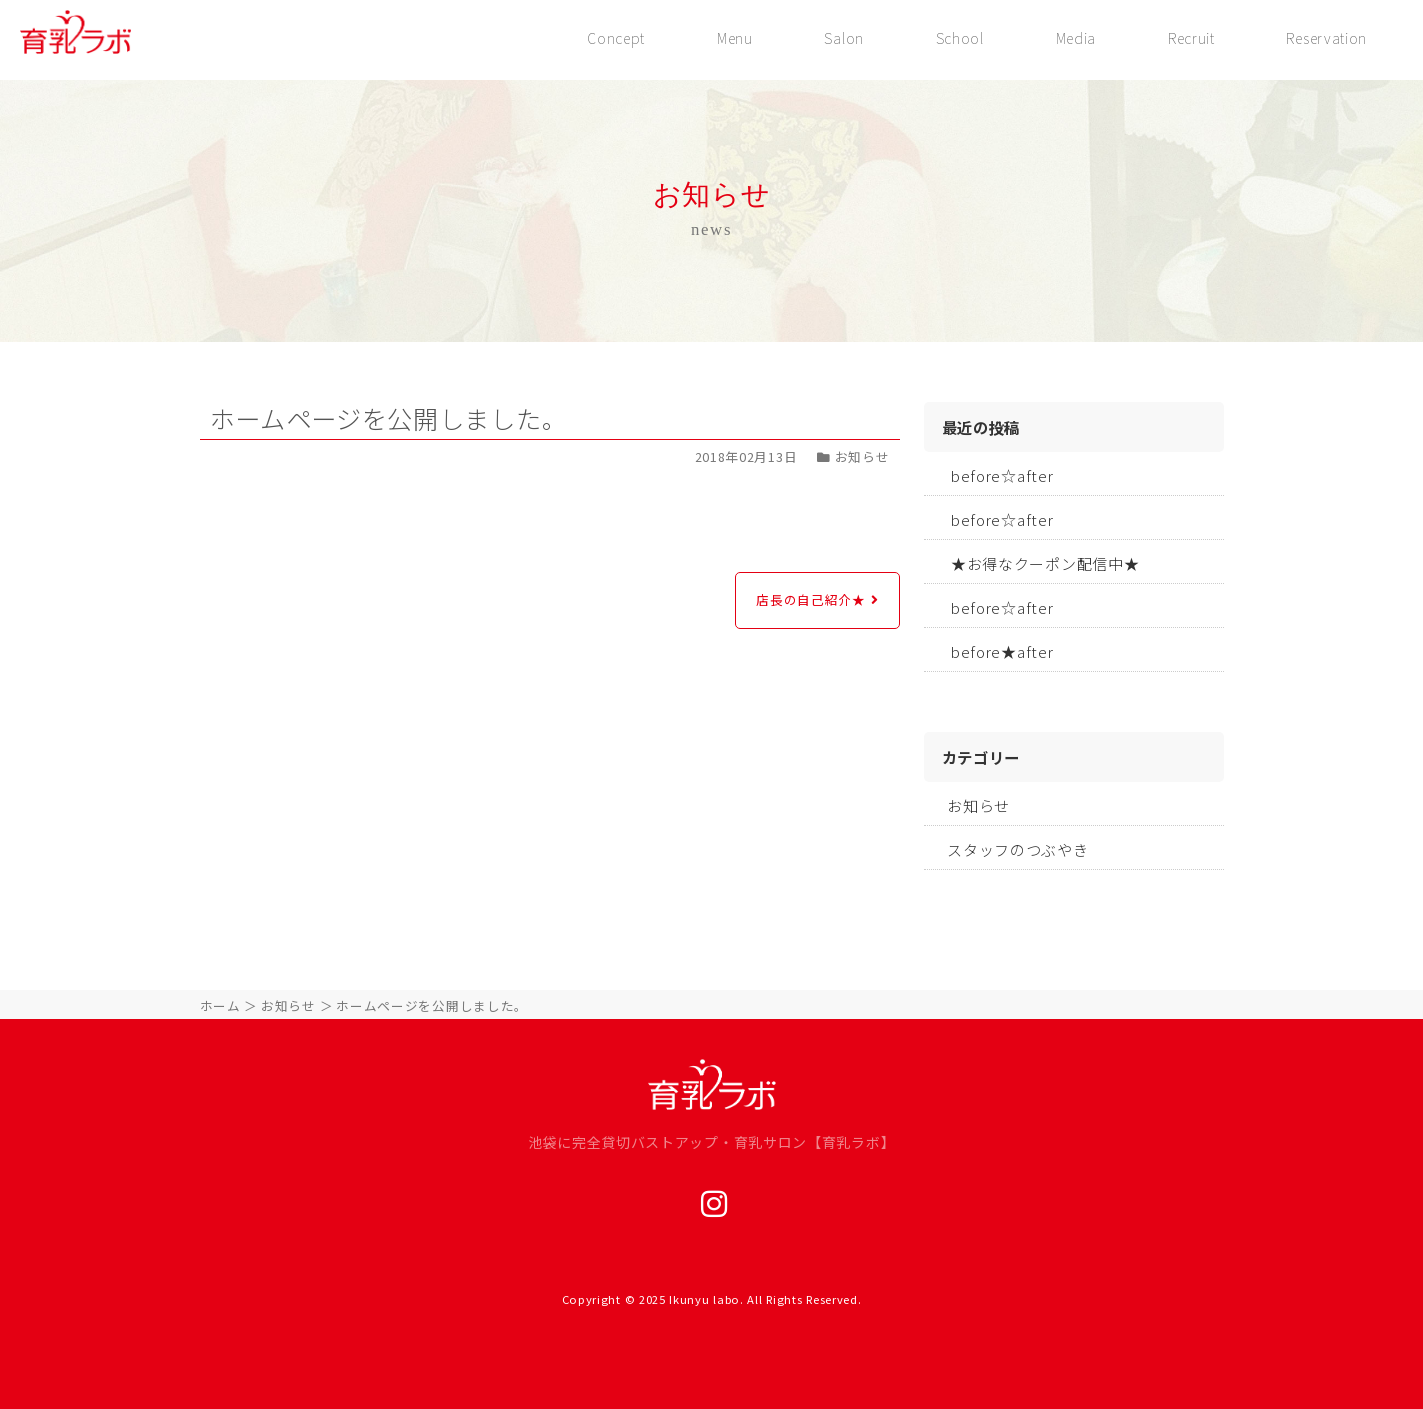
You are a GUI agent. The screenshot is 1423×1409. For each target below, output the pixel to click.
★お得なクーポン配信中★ (1045, 563)
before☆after (1002, 475)
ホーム (220, 1005)
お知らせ (978, 805)
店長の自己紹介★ (811, 599)
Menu (733, 38)
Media (1075, 38)
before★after (1002, 651)
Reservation (1326, 38)
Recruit (1190, 38)
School (959, 38)
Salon (843, 38)
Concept (614, 38)
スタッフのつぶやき (1017, 849)
